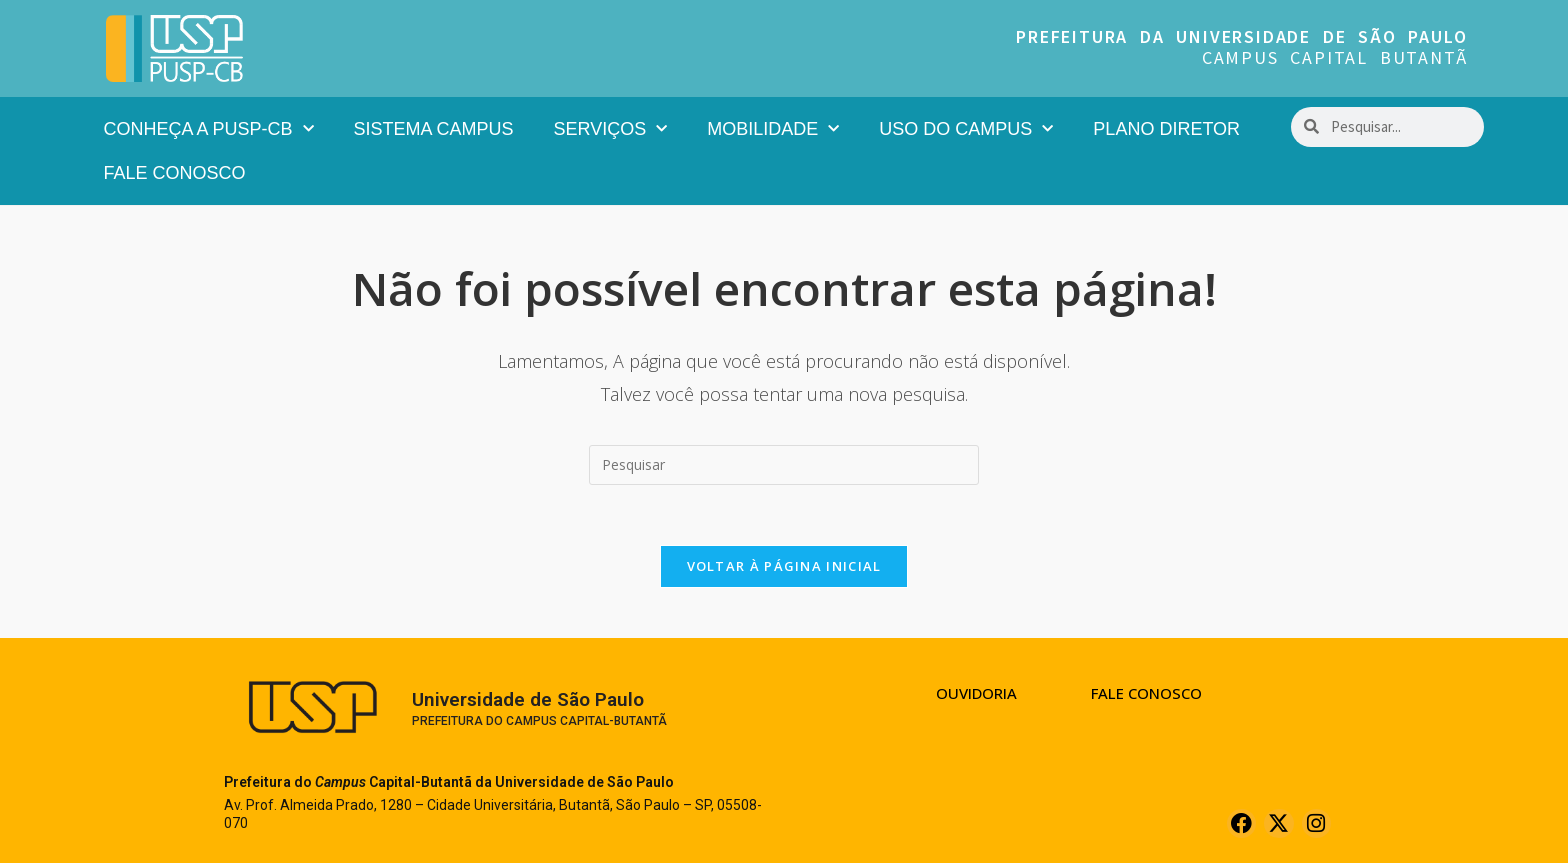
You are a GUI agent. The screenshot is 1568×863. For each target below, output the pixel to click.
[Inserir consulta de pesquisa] (784, 465)
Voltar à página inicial (784, 566)
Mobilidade (773, 129)
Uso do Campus (966, 129)
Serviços (611, 129)
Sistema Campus (434, 129)
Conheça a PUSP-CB (209, 129)
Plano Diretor (1166, 129)
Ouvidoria (976, 693)
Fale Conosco (175, 173)
